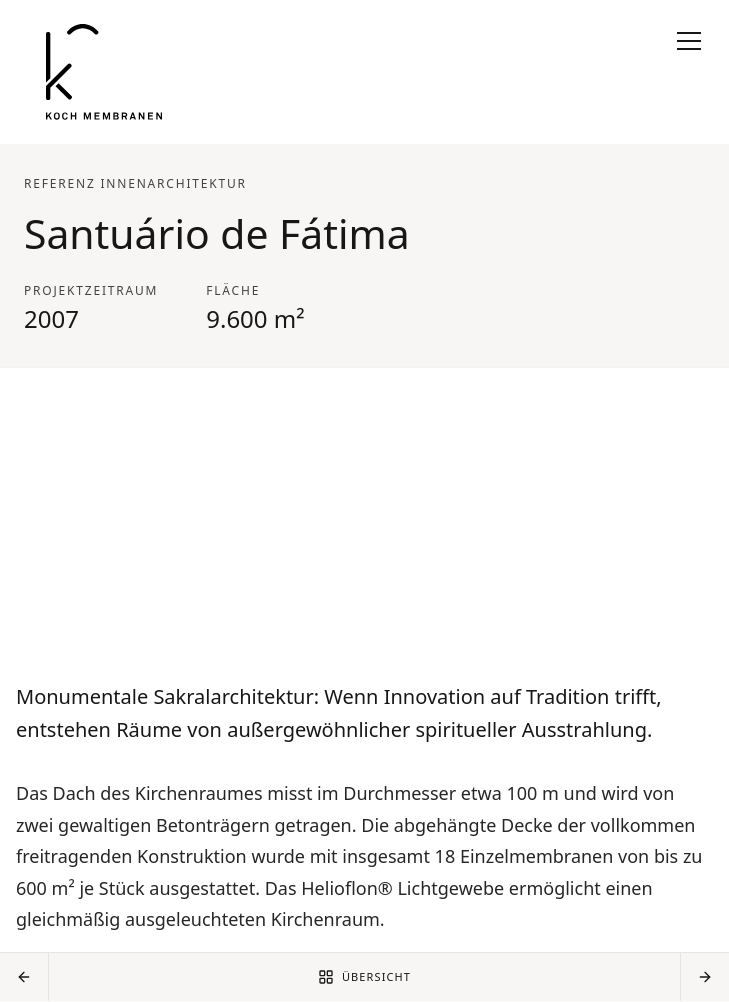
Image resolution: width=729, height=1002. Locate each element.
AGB (52, 975)
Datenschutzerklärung (331, 975)
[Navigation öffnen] (689, 40)
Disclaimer (207, 975)
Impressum (119, 975)
